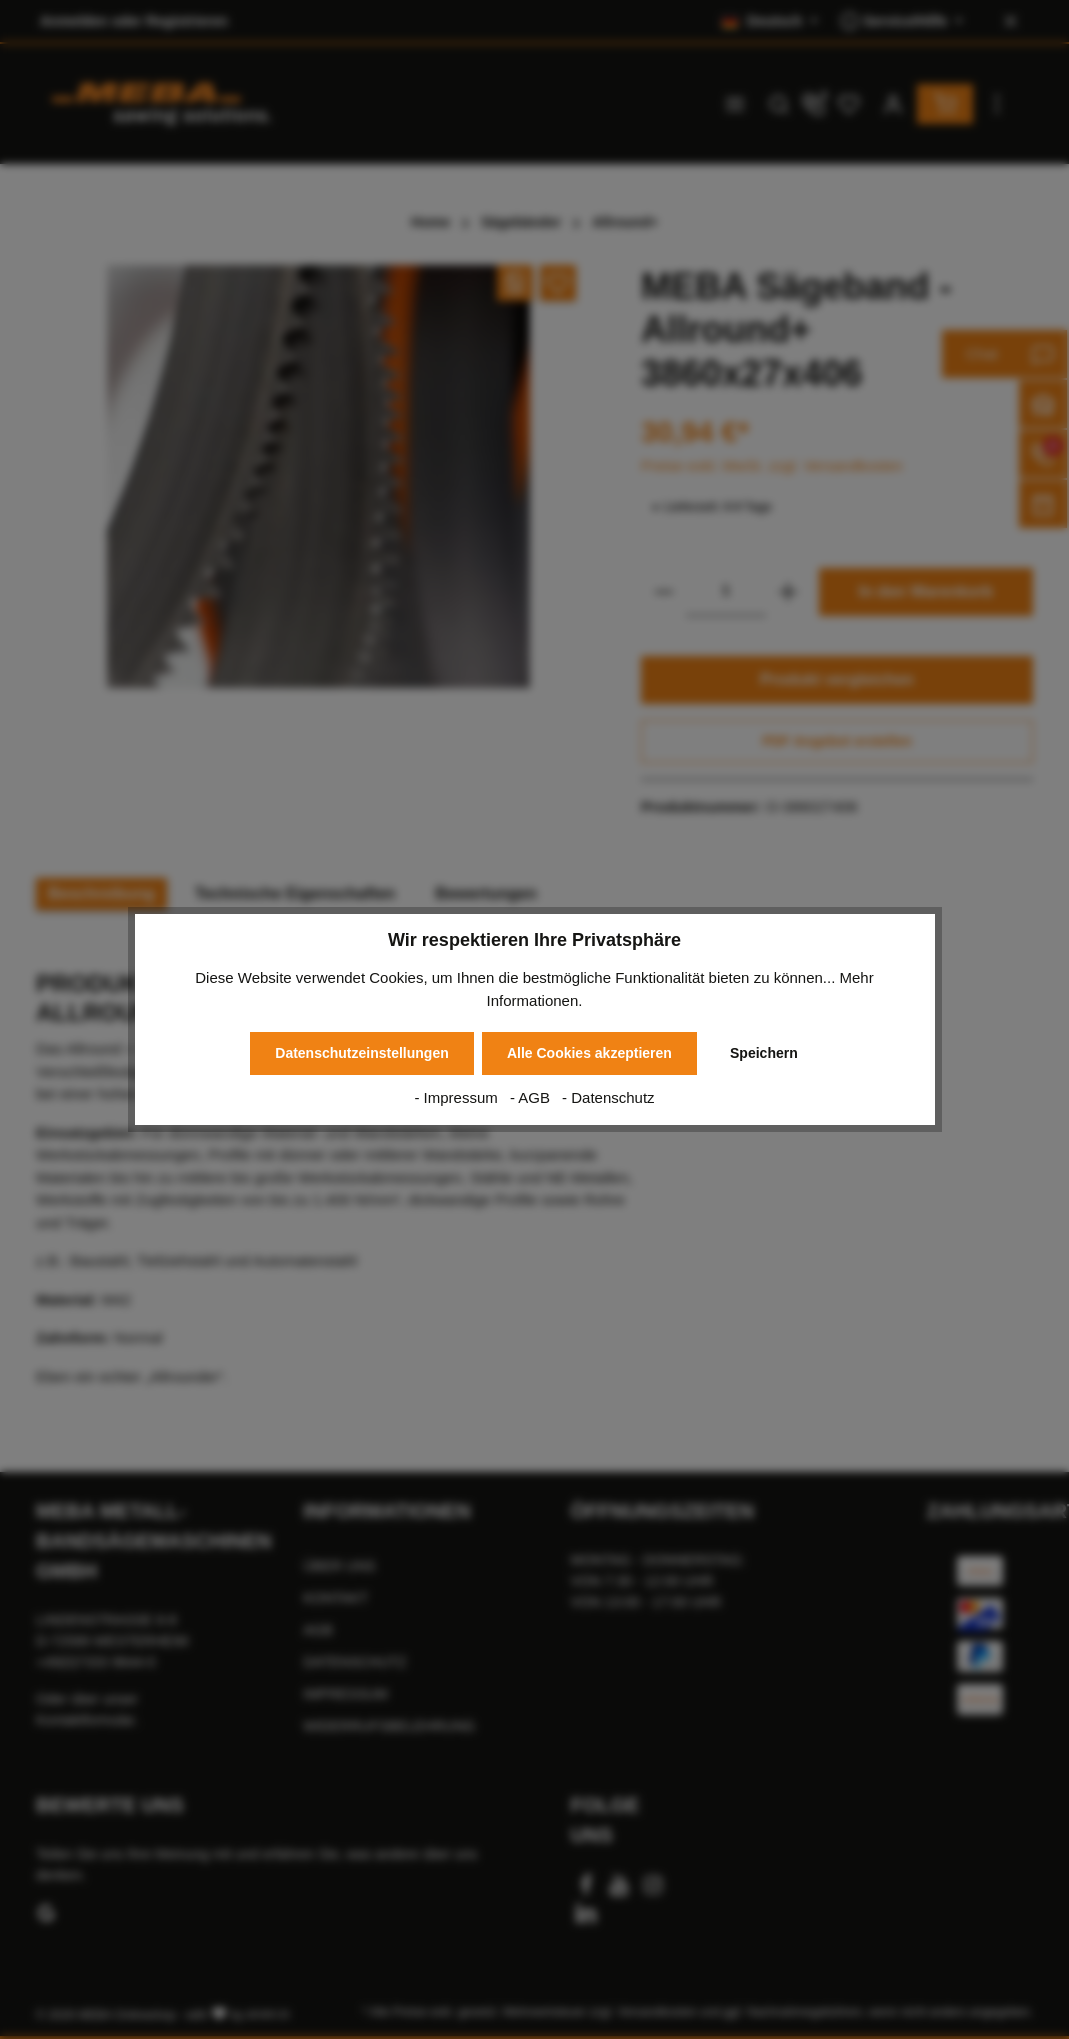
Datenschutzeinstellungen (361, 1053)
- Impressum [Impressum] (458, 1097)
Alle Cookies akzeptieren (589, 1053)
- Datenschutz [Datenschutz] (608, 1097)
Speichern (764, 1053)
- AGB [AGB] (532, 1097)
